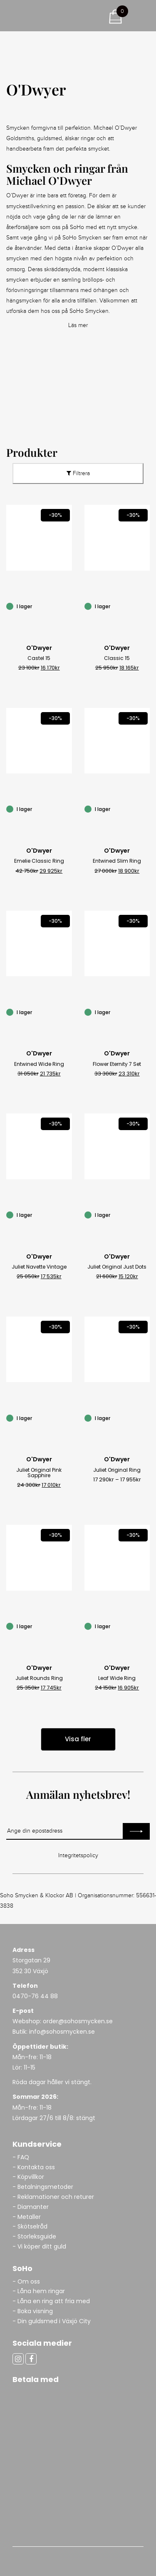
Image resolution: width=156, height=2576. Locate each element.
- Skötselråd (29, 2226)
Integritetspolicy (78, 1855)
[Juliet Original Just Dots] (145, 1214)
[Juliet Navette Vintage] (67, 1214)
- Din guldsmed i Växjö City (51, 2321)
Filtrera (78, 473)
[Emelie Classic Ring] (67, 808)
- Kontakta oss (33, 2167)
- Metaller (26, 2217)
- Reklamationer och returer (53, 2197)
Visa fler (78, 1739)
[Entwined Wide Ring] (67, 1011)
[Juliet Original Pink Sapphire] (67, 1417)
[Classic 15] (145, 605)
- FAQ (20, 2157)
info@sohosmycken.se (62, 2031)
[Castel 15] (67, 605)
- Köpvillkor (28, 2177)
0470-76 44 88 (35, 1996)
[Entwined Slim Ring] (145, 808)
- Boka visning (32, 2311)
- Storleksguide (34, 2236)
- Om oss (26, 2281)
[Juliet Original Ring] (145, 1417)
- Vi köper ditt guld (39, 2246)
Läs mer (78, 325)
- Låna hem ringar (39, 2291)
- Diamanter (30, 2207)
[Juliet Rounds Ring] (67, 1625)
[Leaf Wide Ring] (145, 1625)
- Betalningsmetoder (42, 2187)
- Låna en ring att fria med (51, 2301)
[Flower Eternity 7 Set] (145, 1011)
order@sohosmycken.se (78, 2021)
